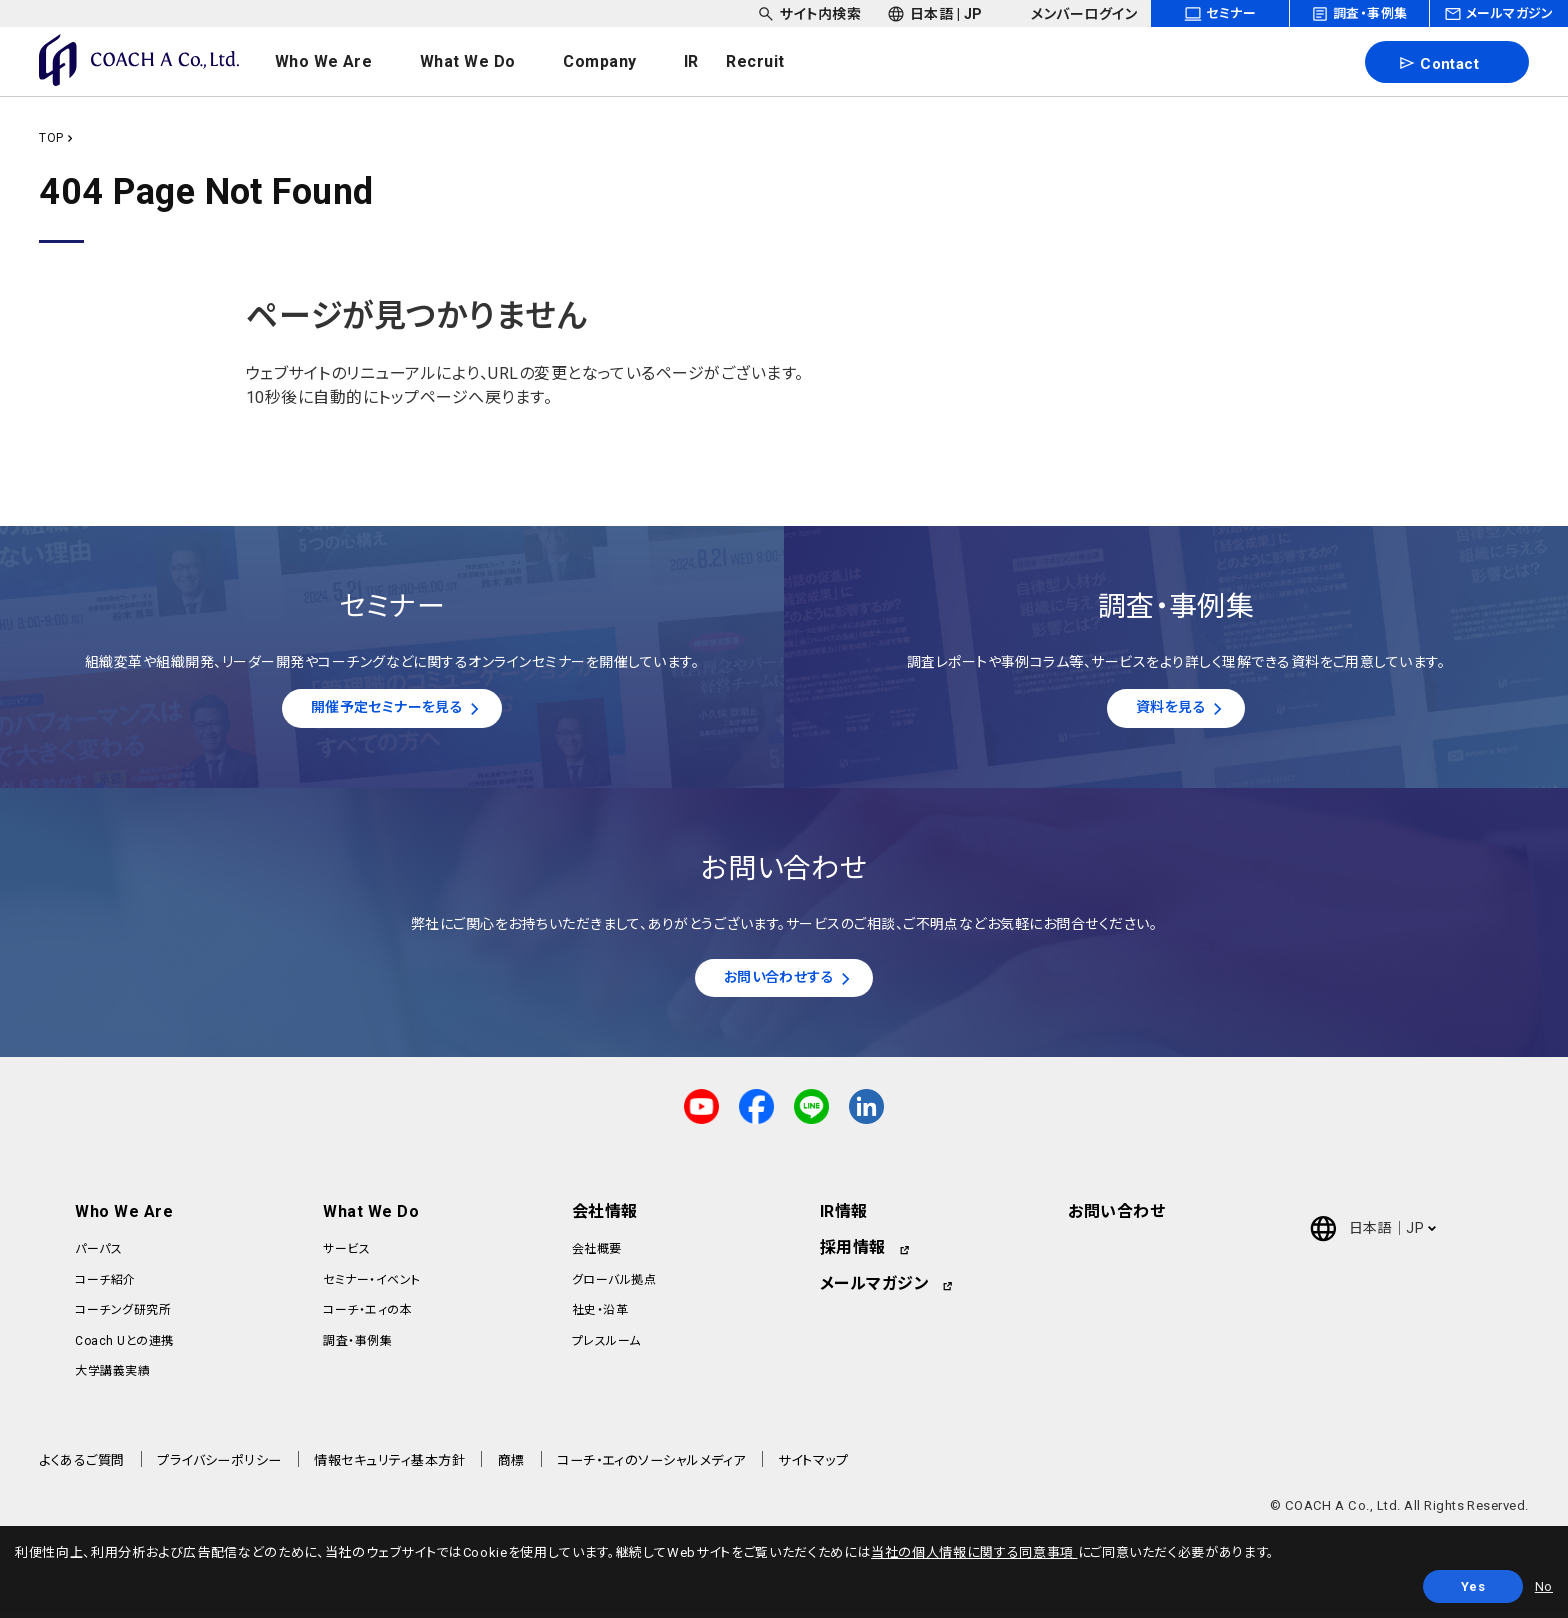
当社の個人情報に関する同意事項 (974, 1552)
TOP (51, 138)
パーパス (98, 1256)
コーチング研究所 (123, 1316)
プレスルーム (606, 1347)
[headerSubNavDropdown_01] (809, 13)
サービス (346, 1256)
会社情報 (605, 1218)
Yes (1473, 1586)
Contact (1438, 63)
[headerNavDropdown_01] (343, 62)
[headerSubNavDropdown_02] (935, 13)
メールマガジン (874, 1290)
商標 (511, 1467)
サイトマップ (813, 1467)
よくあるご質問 (81, 1467)
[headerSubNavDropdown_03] (1072, 13)
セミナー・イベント (371, 1286)
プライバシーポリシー (219, 1467)
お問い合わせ (1116, 1218)
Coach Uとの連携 (124, 1347)
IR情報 (844, 1218)
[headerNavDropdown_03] (620, 62)
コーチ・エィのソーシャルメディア (651, 1467)
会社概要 (597, 1256)
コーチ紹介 (105, 1286)
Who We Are (124, 1218)
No (1544, 1586)
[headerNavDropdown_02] (487, 62)
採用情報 (853, 1254)
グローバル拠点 (614, 1286)
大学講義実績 (112, 1377)
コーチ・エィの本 (367, 1316)
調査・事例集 (357, 1347)
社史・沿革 (600, 1316)
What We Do (371, 1218)
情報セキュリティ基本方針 (389, 1467)
